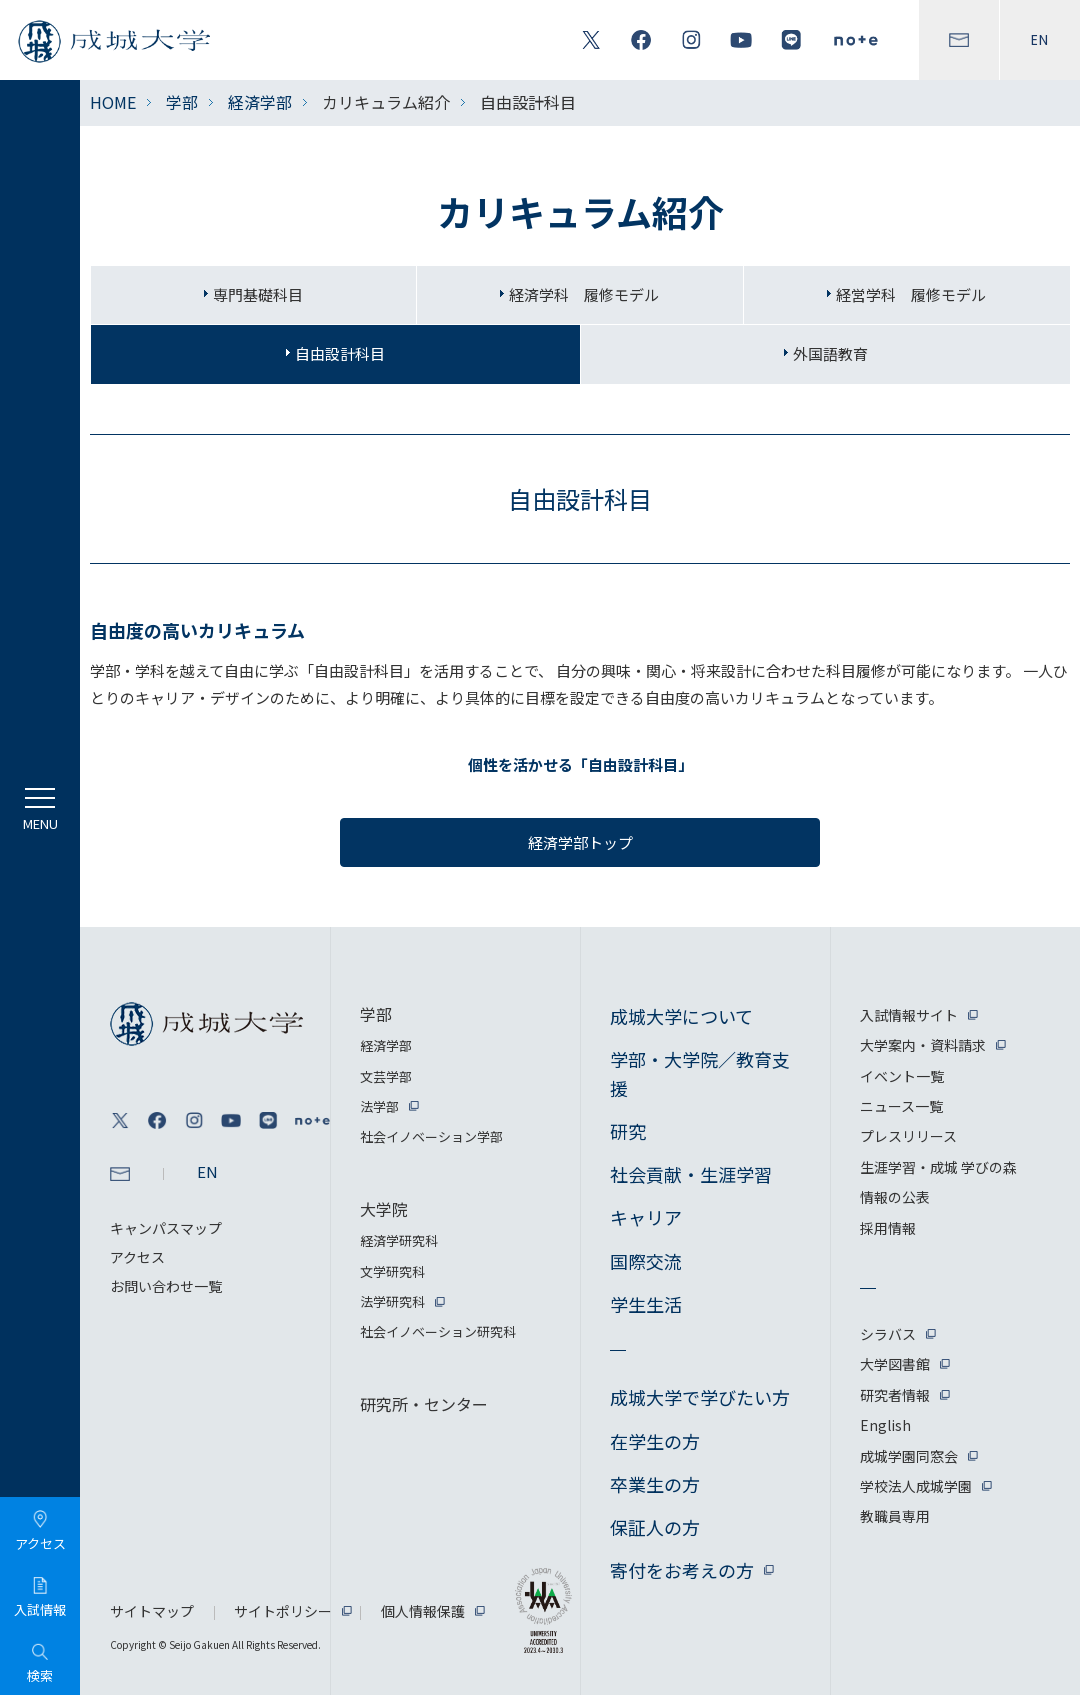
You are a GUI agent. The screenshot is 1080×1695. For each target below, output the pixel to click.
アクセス (137, 1257)
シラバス (888, 1334)
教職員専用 (895, 1516)
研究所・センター (424, 1404)
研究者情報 (895, 1395)
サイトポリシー (283, 1611)
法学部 (379, 1106)
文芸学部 (386, 1076)
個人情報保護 (423, 1611)
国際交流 (646, 1261)
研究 (628, 1131)
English (885, 1425)
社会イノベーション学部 (431, 1136)
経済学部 (260, 102)
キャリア (646, 1217)
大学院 (384, 1209)
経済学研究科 (399, 1240)
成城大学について (681, 1016)
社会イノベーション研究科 (438, 1331)
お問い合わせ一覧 (166, 1286)
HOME (113, 102)
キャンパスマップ (166, 1228)
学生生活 (646, 1304)
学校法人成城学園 (916, 1486)
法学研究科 (392, 1301)
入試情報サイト (909, 1015)
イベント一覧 (902, 1076)
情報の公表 (895, 1197)
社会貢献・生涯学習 (691, 1174)
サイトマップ (152, 1611)
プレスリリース (908, 1136)
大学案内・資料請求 (923, 1045)
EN (1040, 40)
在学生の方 (655, 1441)
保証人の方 (655, 1527)
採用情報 (888, 1228)
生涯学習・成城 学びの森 (938, 1167)
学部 (182, 102)
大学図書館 (895, 1364)
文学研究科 (392, 1271)
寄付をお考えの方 (682, 1570)
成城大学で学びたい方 (700, 1397)
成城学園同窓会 (909, 1456)
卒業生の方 (655, 1484)
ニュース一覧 (901, 1106)
